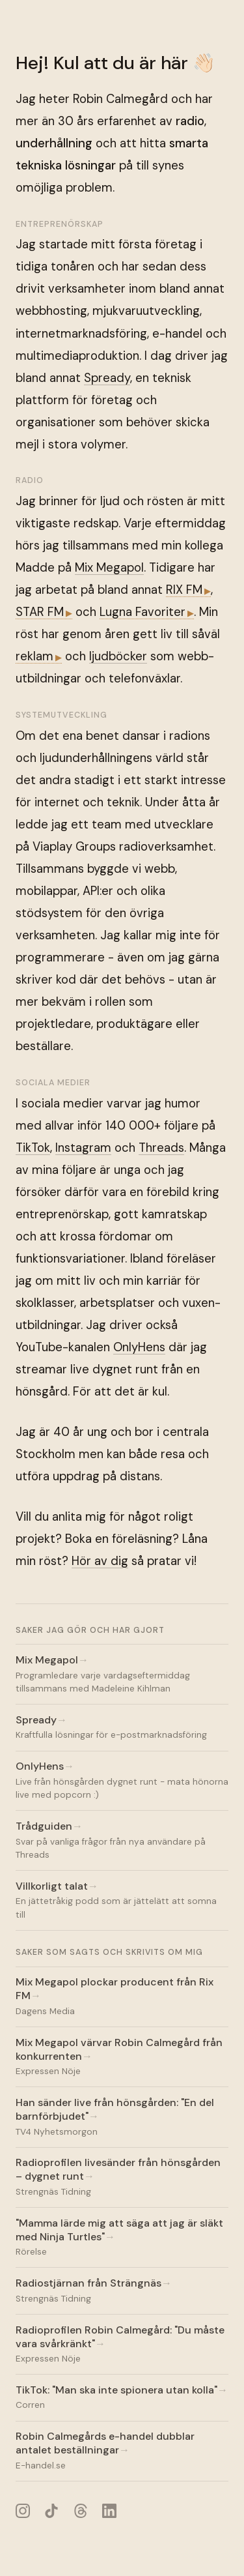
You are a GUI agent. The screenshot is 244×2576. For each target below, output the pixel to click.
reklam (34, 656)
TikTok (33, 1148)
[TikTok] (51, 2510)
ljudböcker (118, 656)
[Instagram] (22, 2510)
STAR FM (40, 612)
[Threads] (80, 2510)
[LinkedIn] (109, 2510)
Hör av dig (100, 1561)
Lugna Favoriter (142, 612)
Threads (161, 1148)
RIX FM (184, 590)
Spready (107, 378)
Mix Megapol (109, 568)
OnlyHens (139, 1347)
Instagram (83, 1148)
